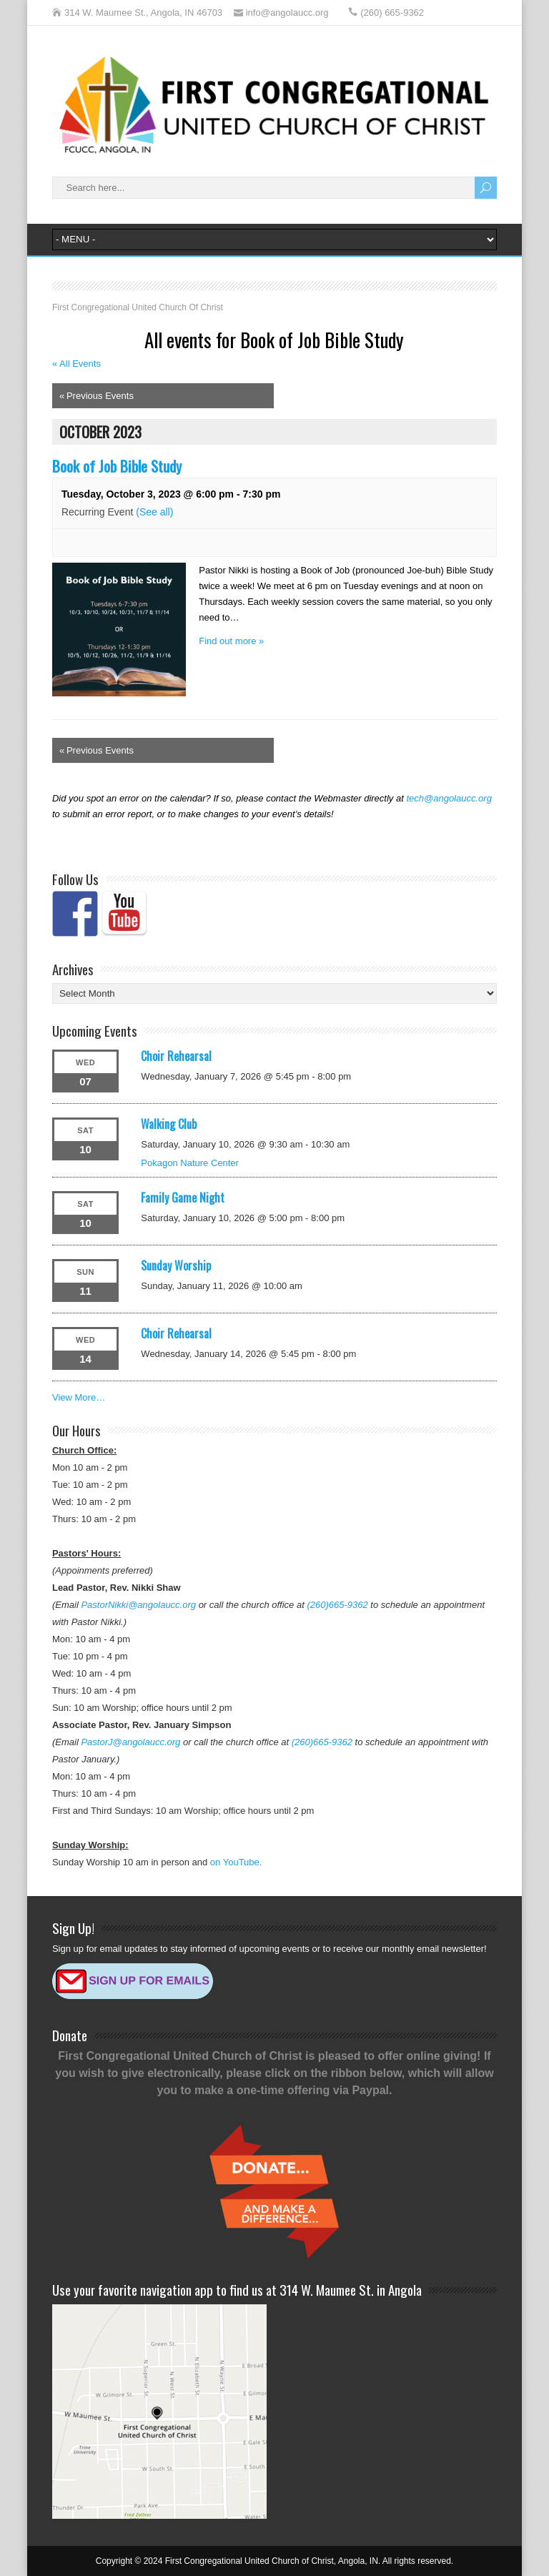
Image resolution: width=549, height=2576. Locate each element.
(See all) (154, 512)
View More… (78, 1397)
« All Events (76, 363)
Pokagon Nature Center (190, 1163)
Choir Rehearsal (176, 1056)
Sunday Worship (176, 1265)
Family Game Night (182, 1197)
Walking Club (169, 1123)
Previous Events (96, 395)
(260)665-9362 (337, 1604)
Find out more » (231, 641)
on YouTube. (236, 1862)
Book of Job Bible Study (117, 466)
